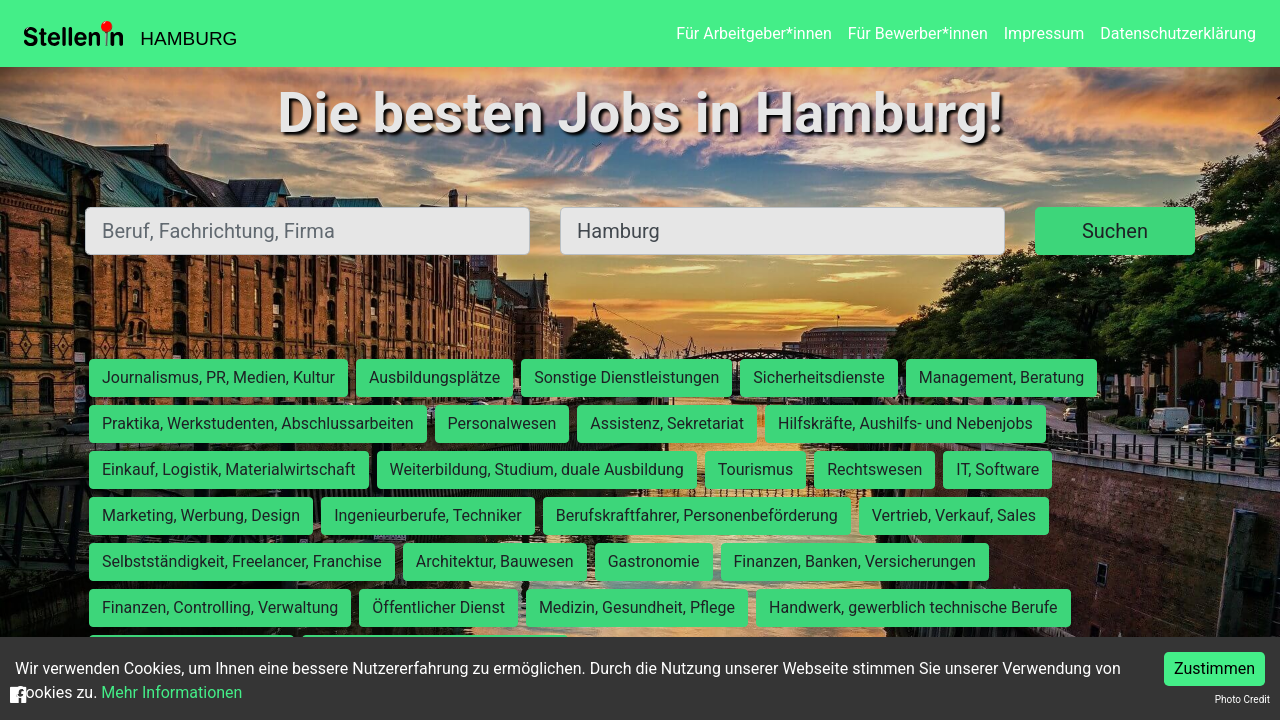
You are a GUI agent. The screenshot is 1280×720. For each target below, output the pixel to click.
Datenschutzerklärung (1178, 33)
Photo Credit (1242, 699)
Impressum (1044, 33)
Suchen (1115, 231)
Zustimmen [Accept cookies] (1214, 668)
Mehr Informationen (171, 692)
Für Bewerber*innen (918, 33)
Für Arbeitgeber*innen (753, 33)
